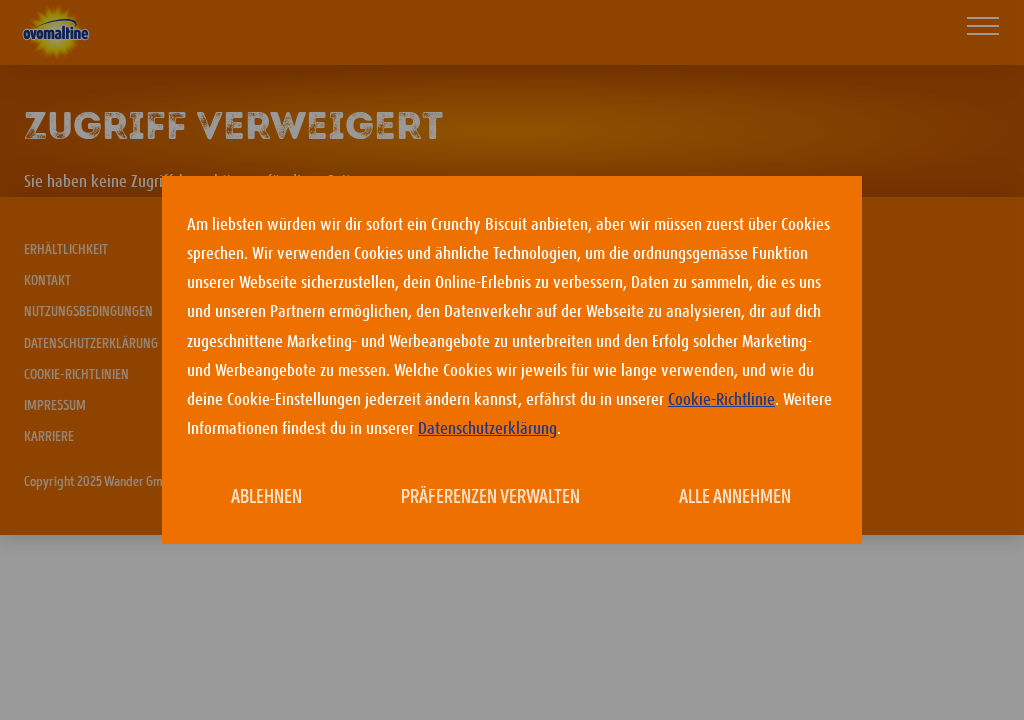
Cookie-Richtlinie (721, 400)
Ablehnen (266, 498)
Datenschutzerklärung (487, 429)
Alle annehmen (735, 498)
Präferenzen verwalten (490, 498)
